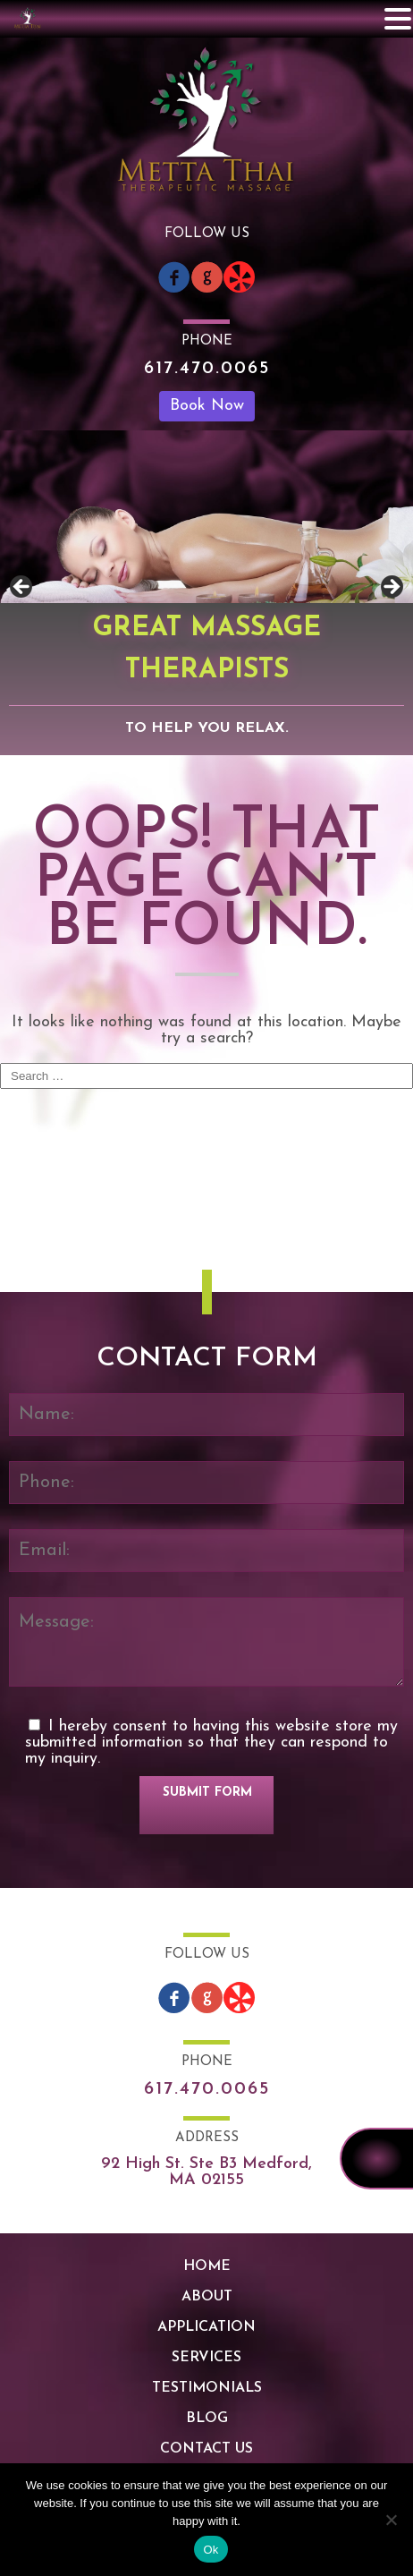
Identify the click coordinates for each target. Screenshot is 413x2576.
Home (207, 2266)
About (206, 2297)
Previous (22, 587)
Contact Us (206, 2449)
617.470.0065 (207, 369)
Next (390, 587)
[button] (397, 19)
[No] (391, 2520)
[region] (206, 592)
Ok (210, 2549)
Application (206, 2327)
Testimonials (207, 2388)
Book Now (207, 405)
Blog (207, 2418)
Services (206, 2357)
